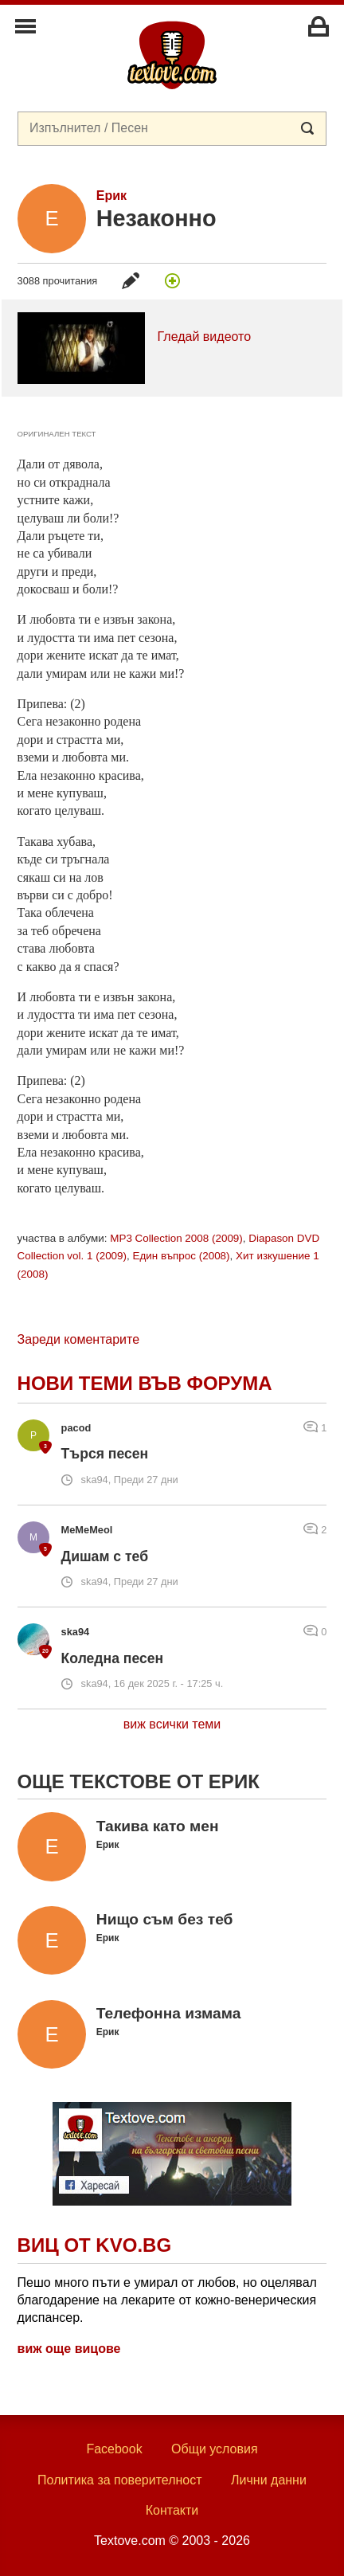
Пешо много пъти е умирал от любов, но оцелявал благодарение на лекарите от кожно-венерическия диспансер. (167, 2300)
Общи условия (214, 2449)
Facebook (114, 2449)
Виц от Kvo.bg (94, 2245)
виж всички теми (172, 1724)
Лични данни (269, 2480)
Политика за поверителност (119, 2480)
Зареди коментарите (78, 1339)
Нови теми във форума (145, 1383)
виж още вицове (69, 2348)
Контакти (172, 2510)
